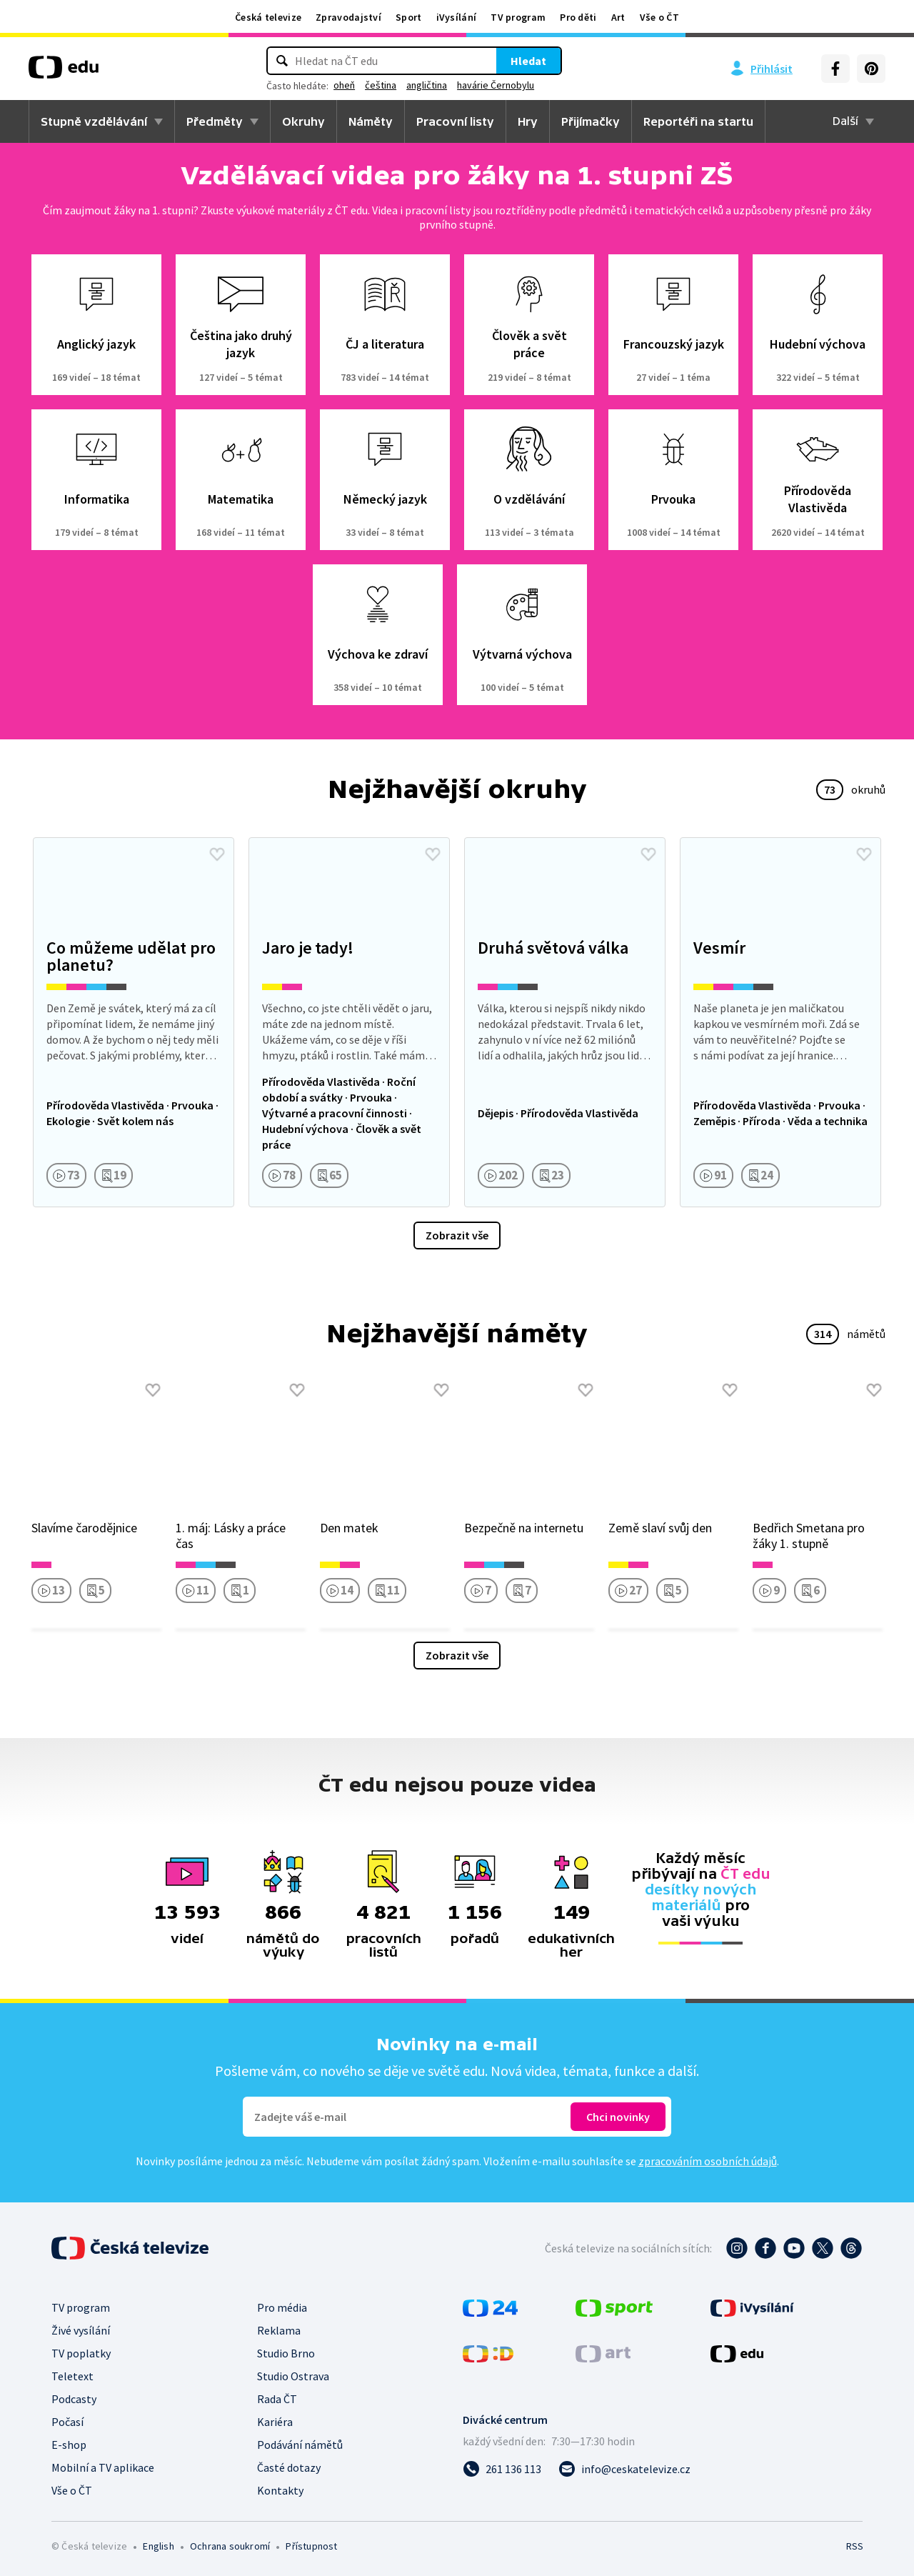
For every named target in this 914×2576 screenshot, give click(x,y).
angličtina (426, 85)
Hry (528, 121)
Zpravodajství (348, 17)
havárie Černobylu (495, 85)
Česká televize (268, 17)
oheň (344, 85)
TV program (518, 17)
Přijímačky (590, 121)
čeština (380, 85)
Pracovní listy (455, 121)
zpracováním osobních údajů (707, 2161)
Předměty (214, 121)
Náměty (370, 121)
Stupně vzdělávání (94, 121)
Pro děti (578, 17)
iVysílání (456, 17)
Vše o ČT (659, 17)
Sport (409, 17)
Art (618, 17)
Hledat (528, 61)
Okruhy (303, 121)
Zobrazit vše (457, 1235)
